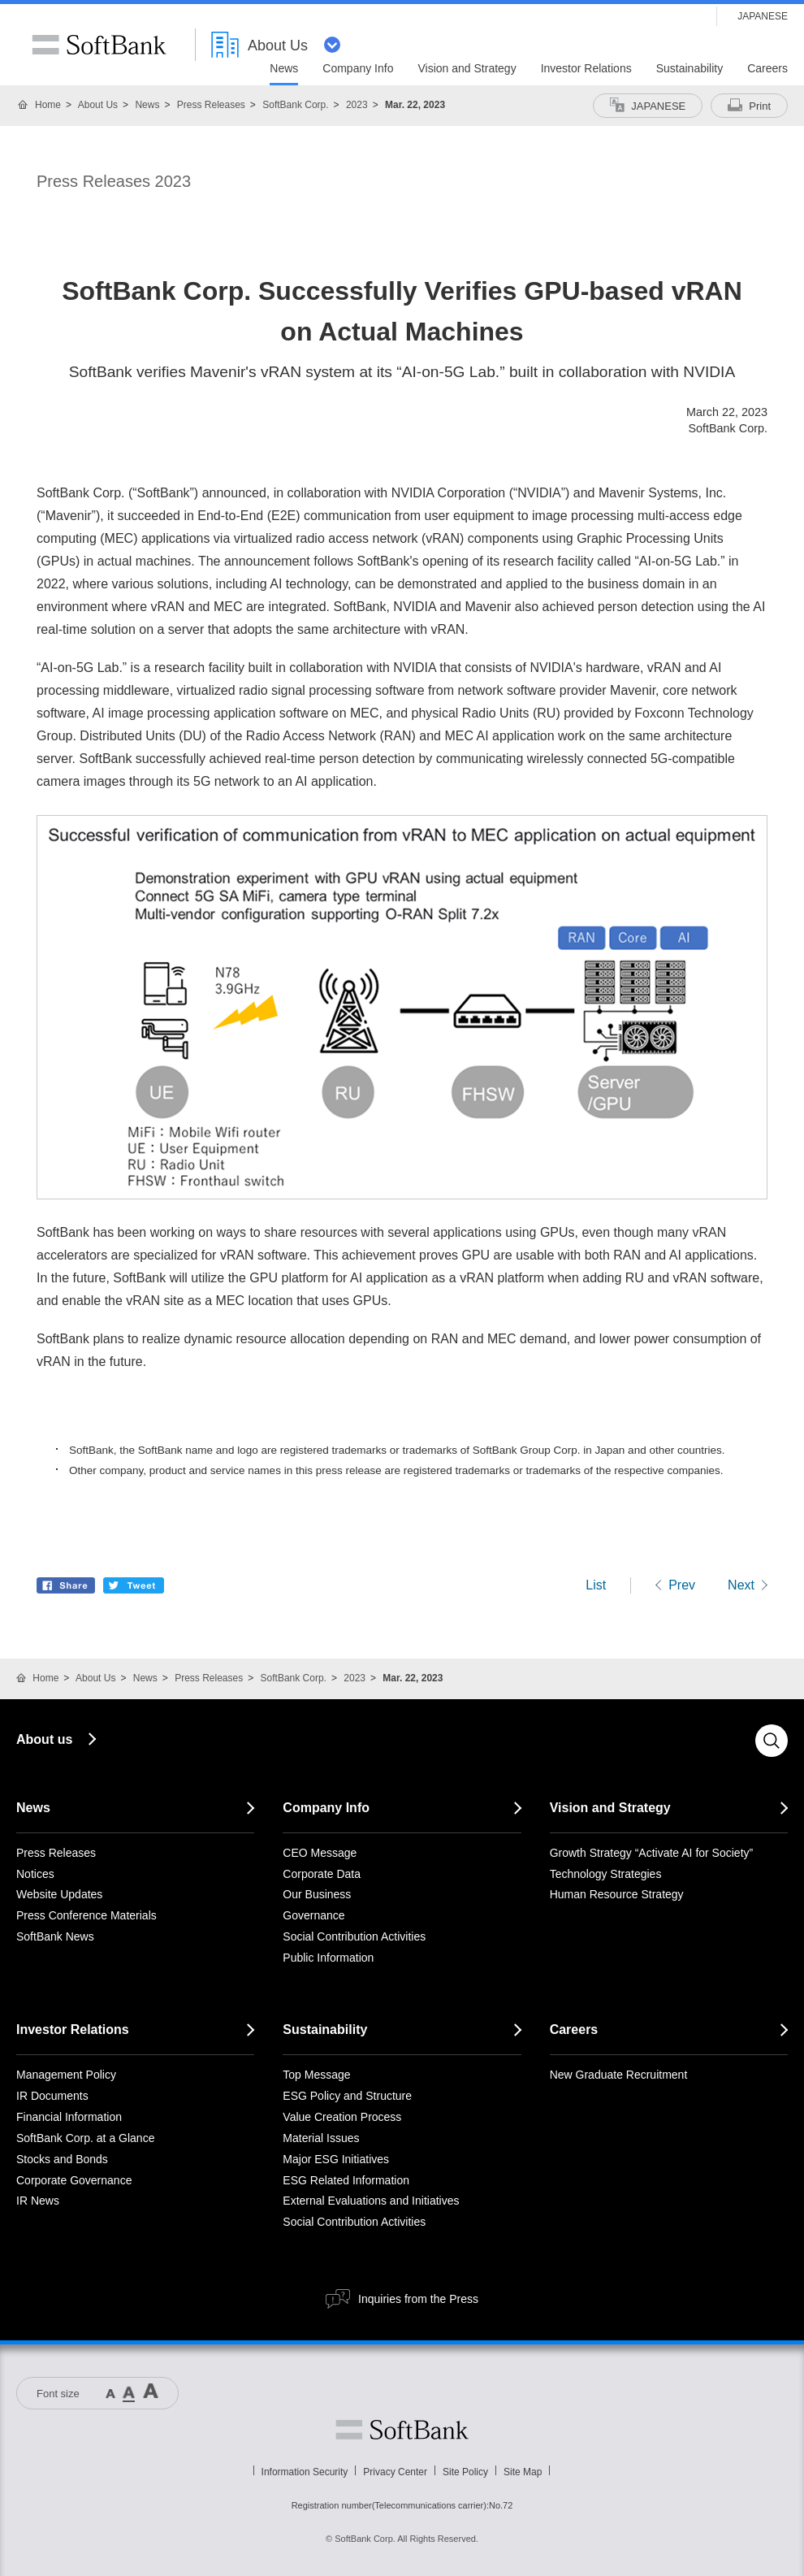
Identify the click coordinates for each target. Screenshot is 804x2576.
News (147, 105)
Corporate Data (322, 1873)
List (596, 1585)
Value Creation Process (342, 2116)
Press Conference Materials (86, 1915)
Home (48, 105)
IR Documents (52, 2095)
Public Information (328, 1957)
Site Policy (465, 2472)
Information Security (305, 2472)
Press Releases (211, 105)
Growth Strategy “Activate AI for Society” (652, 1852)
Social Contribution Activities (354, 1936)
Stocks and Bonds (62, 2159)
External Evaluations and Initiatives (371, 2200)
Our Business (317, 1894)
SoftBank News (55, 1936)
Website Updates (59, 1894)
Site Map (523, 2472)
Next (741, 1585)
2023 (357, 105)
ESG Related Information (346, 2180)
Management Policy (66, 2074)
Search (771, 1740)
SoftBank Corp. (295, 105)
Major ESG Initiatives (336, 2159)
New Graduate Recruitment (619, 2074)
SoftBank (99, 45)
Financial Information (69, 2116)
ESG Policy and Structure (347, 2095)
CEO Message (320, 1852)
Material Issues (321, 2137)
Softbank (402, 2429)
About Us (98, 105)
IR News (37, 2200)
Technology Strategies (606, 1873)
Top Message (316, 2074)
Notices (35, 1873)
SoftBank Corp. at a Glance (85, 2137)
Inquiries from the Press (418, 2298)
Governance (313, 1915)
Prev (681, 1585)
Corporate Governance (74, 2180)
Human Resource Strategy (617, 1894)
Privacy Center (395, 2472)
